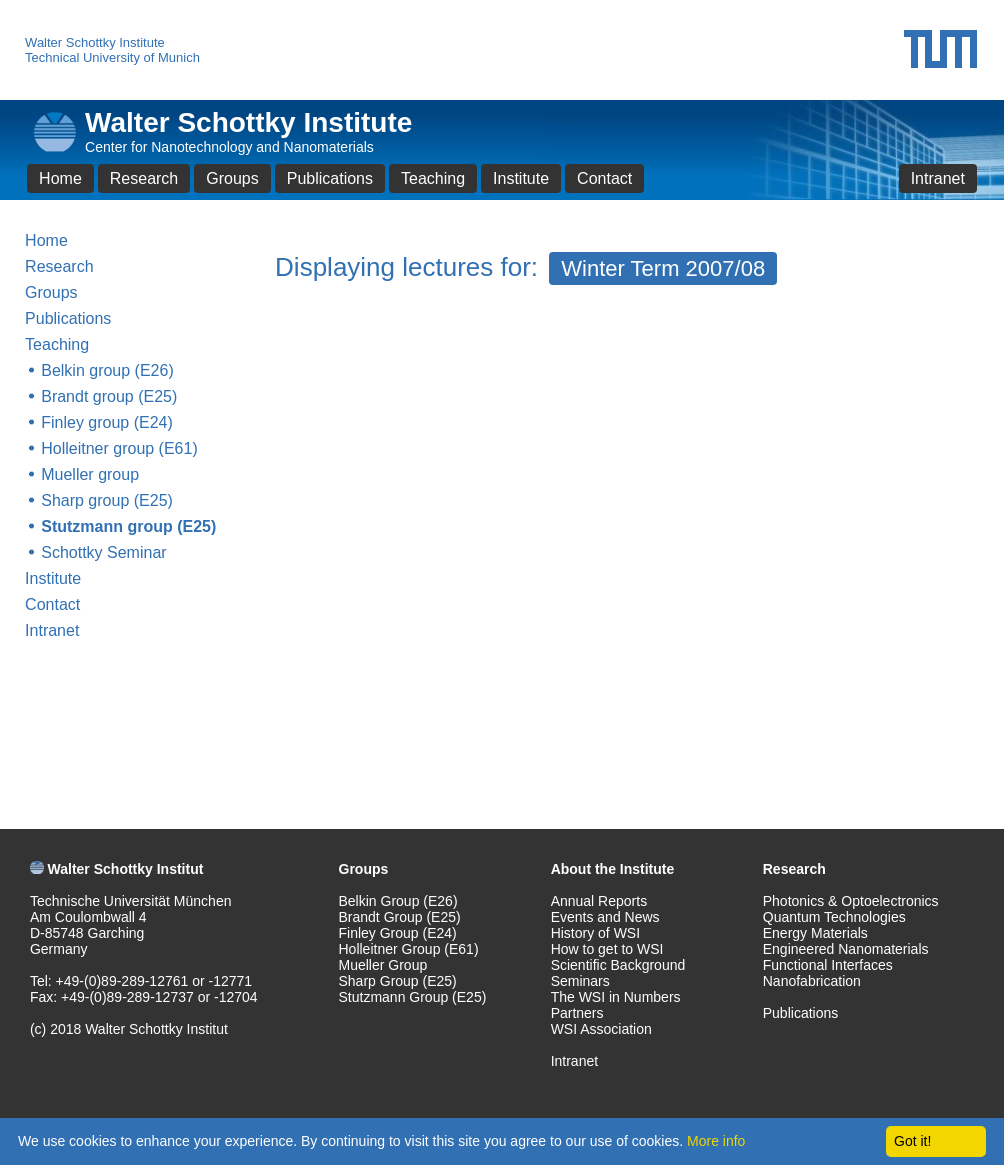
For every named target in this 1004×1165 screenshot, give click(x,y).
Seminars (580, 981)
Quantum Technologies (834, 917)
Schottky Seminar (103, 552)
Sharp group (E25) (107, 500)
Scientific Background (618, 965)
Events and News (605, 917)
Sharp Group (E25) (398, 981)
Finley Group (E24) (398, 933)
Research (144, 178)
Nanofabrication (812, 981)
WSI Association (601, 1029)
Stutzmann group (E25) (128, 526)
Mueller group (90, 474)
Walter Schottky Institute (95, 42)
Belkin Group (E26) (398, 901)
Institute (521, 178)
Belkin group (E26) (107, 370)
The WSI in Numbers (616, 997)
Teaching (433, 178)
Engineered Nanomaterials (846, 949)
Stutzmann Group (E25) (413, 997)
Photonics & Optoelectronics (851, 901)
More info (716, 1141)
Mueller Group (383, 965)
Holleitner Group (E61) (409, 949)
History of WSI (595, 933)
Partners (577, 1013)
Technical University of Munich (112, 57)
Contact (604, 178)
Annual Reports (599, 901)
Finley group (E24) (107, 422)
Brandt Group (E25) (400, 917)
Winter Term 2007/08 (663, 268)
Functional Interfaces (828, 965)
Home (60, 178)
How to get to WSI (607, 949)
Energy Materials (815, 933)
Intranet (938, 178)
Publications (330, 178)
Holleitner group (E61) (119, 448)
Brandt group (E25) (109, 396)
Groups (232, 178)
